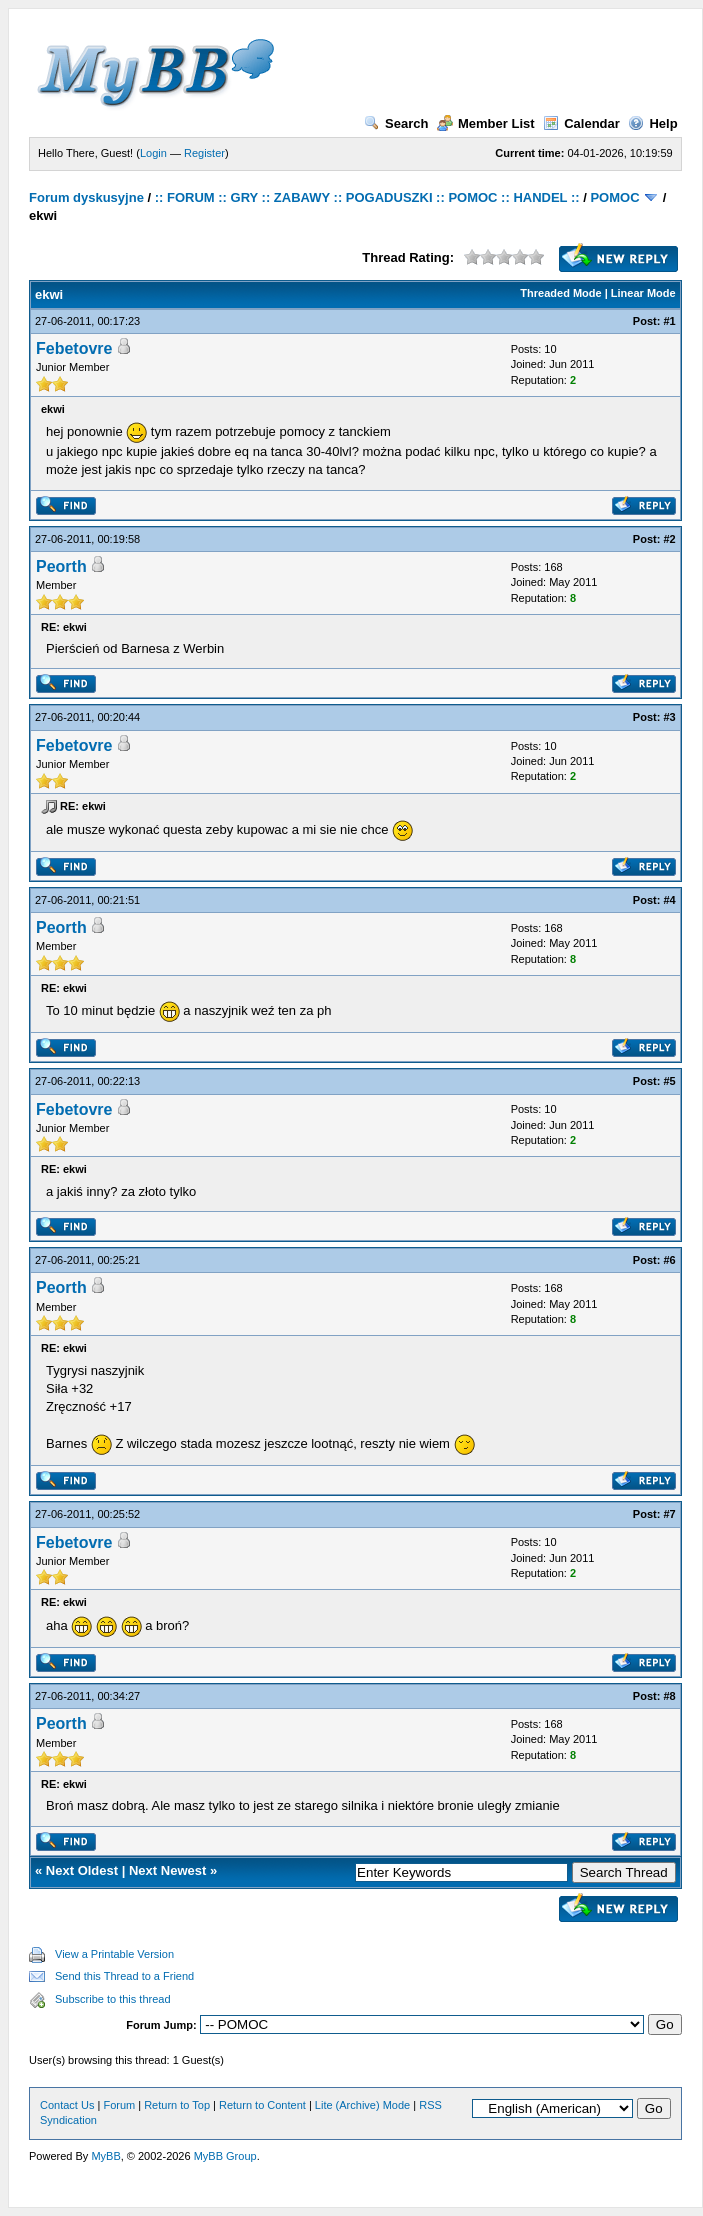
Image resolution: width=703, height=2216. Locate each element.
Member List (486, 123)
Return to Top (177, 2105)
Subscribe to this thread (113, 1999)
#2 (669, 539)
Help (652, 123)
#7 (669, 1514)
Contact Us (67, 2105)
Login (153, 153)
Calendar (581, 123)
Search (396, 123)
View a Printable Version (114, 1954)
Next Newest (167, 1870)
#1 (669, 321)
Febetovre (74, 348)
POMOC (614, 197)
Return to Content (262, 2105)
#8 (669, 1696)
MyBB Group (225, 2156)
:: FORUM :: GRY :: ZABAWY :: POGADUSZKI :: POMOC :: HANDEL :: (367, 197)
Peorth (61, 566)
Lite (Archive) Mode (362, 2105)
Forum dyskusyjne (86, 197)
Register (204, 153)
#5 (669, 1081)
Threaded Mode (560, 293)
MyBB (105, 2156)
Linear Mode (643, 293)
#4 (669, 900)
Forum (119, 2105)
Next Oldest (82, 1870)
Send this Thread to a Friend (124, 1976)
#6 (669, 1260)
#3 (669, 717)
